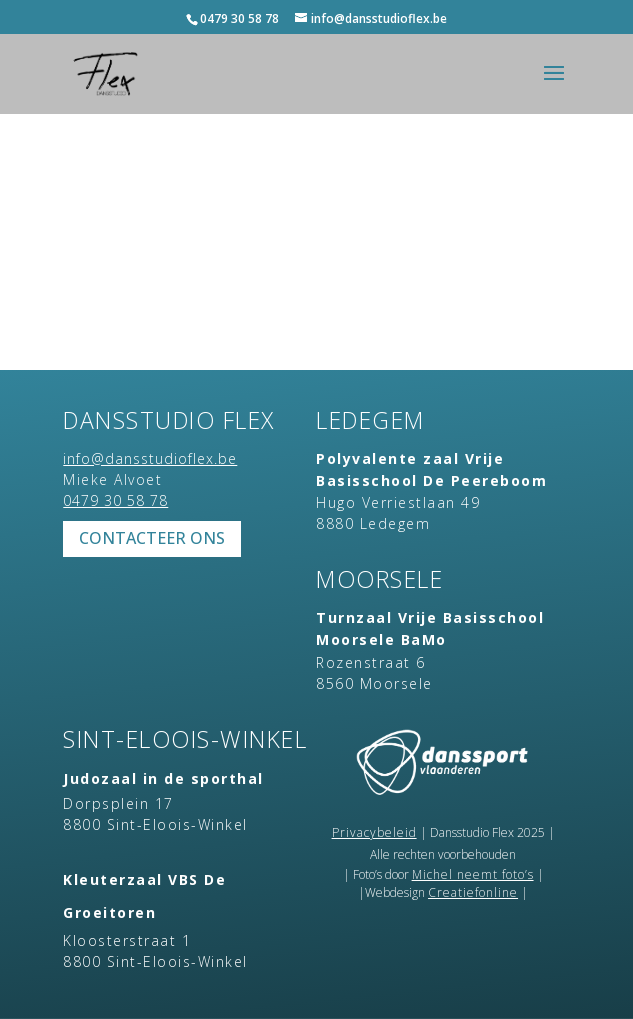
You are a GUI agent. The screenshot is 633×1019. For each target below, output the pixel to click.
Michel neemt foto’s (473, 874)
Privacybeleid (374, 832)
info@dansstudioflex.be (150, 458)
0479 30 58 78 (239, 18)
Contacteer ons (152, 538)
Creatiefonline (473, 892)
